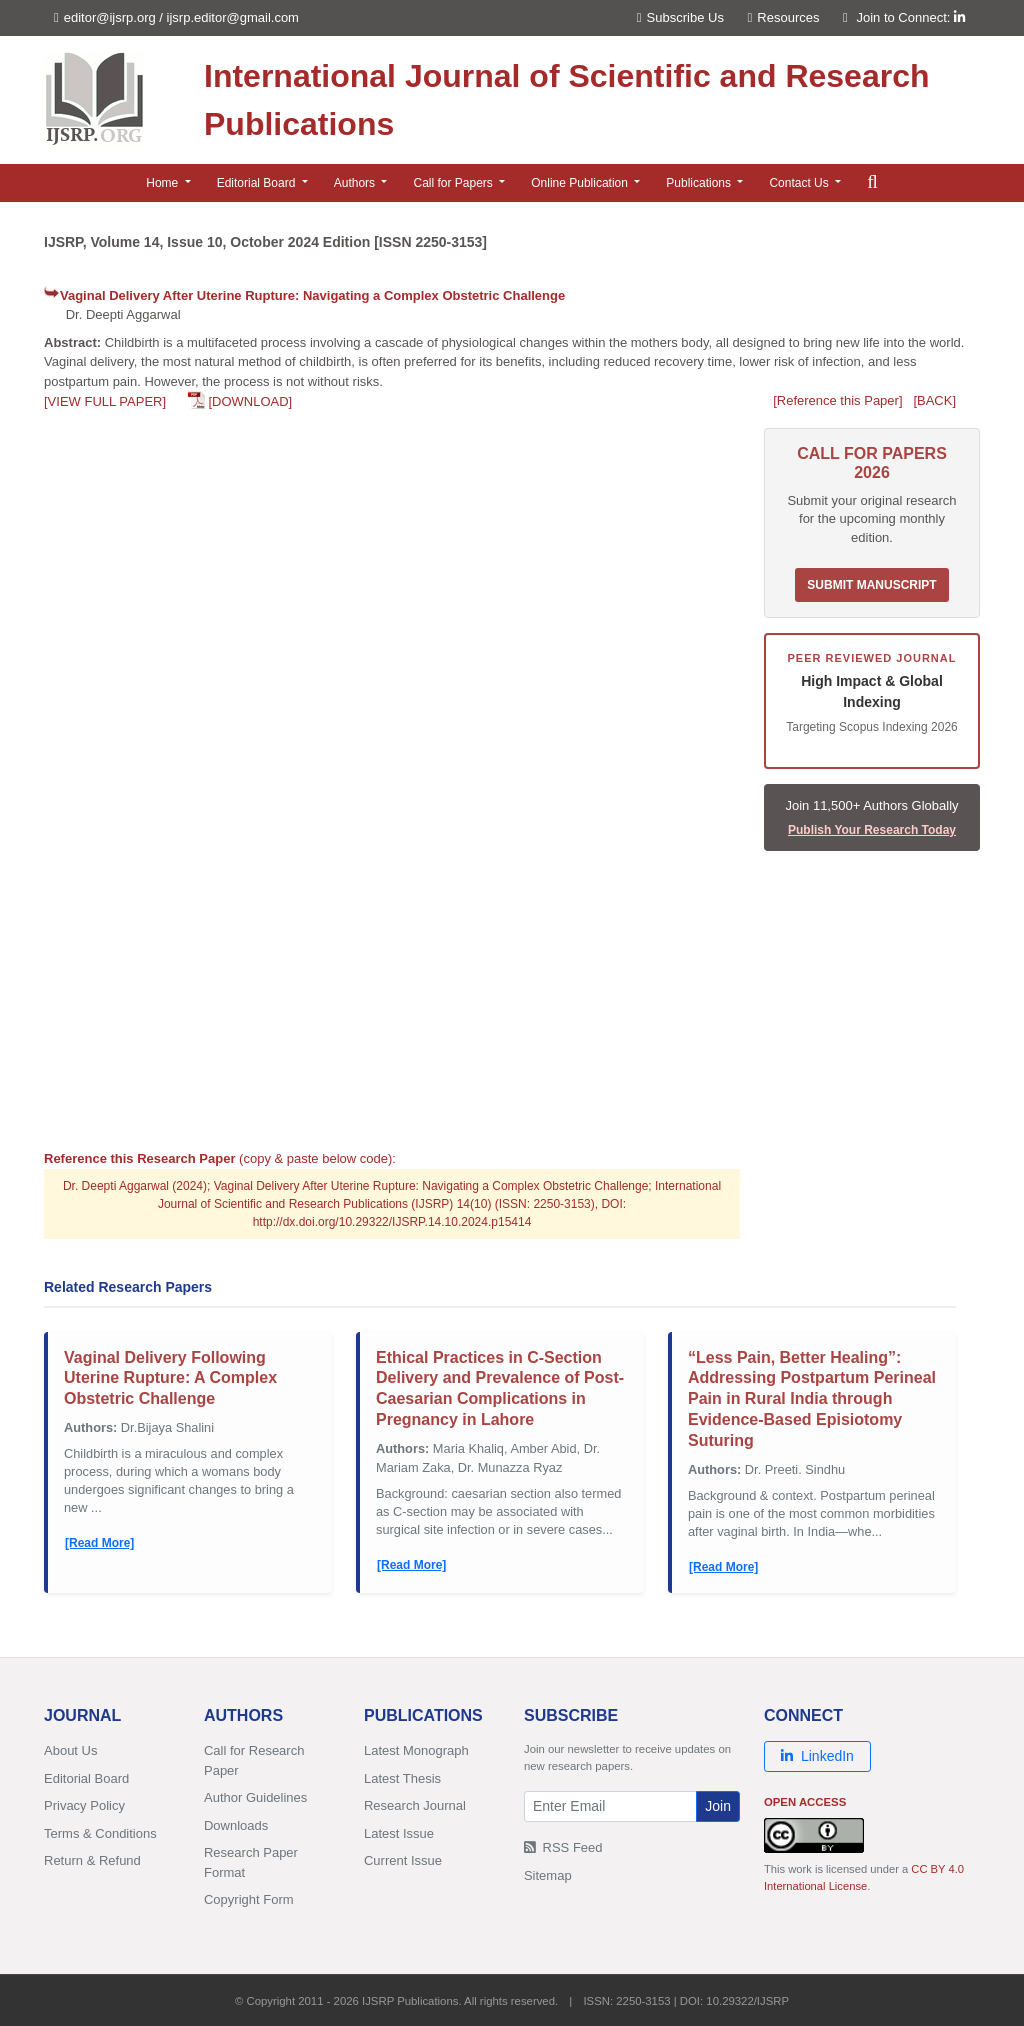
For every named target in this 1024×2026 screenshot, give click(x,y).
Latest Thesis (402, 1778)
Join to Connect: (910, 17)
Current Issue (403, 1860)
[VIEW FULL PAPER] (105, 401)
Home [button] (163, 183)
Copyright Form (249, 1899)
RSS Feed (563, 1847)
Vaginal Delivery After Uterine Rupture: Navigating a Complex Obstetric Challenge (312, 295)
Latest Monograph (416, 1750)
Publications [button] (700, 183)
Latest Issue (399, 1833)
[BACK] (934, 400)
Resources (784, 17)
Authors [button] (356, 183)
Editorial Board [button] (258, 183)
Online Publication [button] (581, 183)
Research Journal (415, 1805)
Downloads (236, 1825)
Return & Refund (92, 1860)
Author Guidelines (255, 1797)
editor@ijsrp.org (110, 17)
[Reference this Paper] (837, 400)
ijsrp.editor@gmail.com (233, 17)
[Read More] (99, 1543)
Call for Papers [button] (454, 183)
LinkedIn (817, 1756)
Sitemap (548, 1875)
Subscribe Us (680, 17)
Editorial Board (86, 1778)
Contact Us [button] (800, 183)
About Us (70, 1750)
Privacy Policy (84, 1805)
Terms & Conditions (100, 1833)
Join (718, 1806)
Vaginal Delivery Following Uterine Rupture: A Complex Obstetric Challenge (170, 1378)
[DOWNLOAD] (250, 401)
